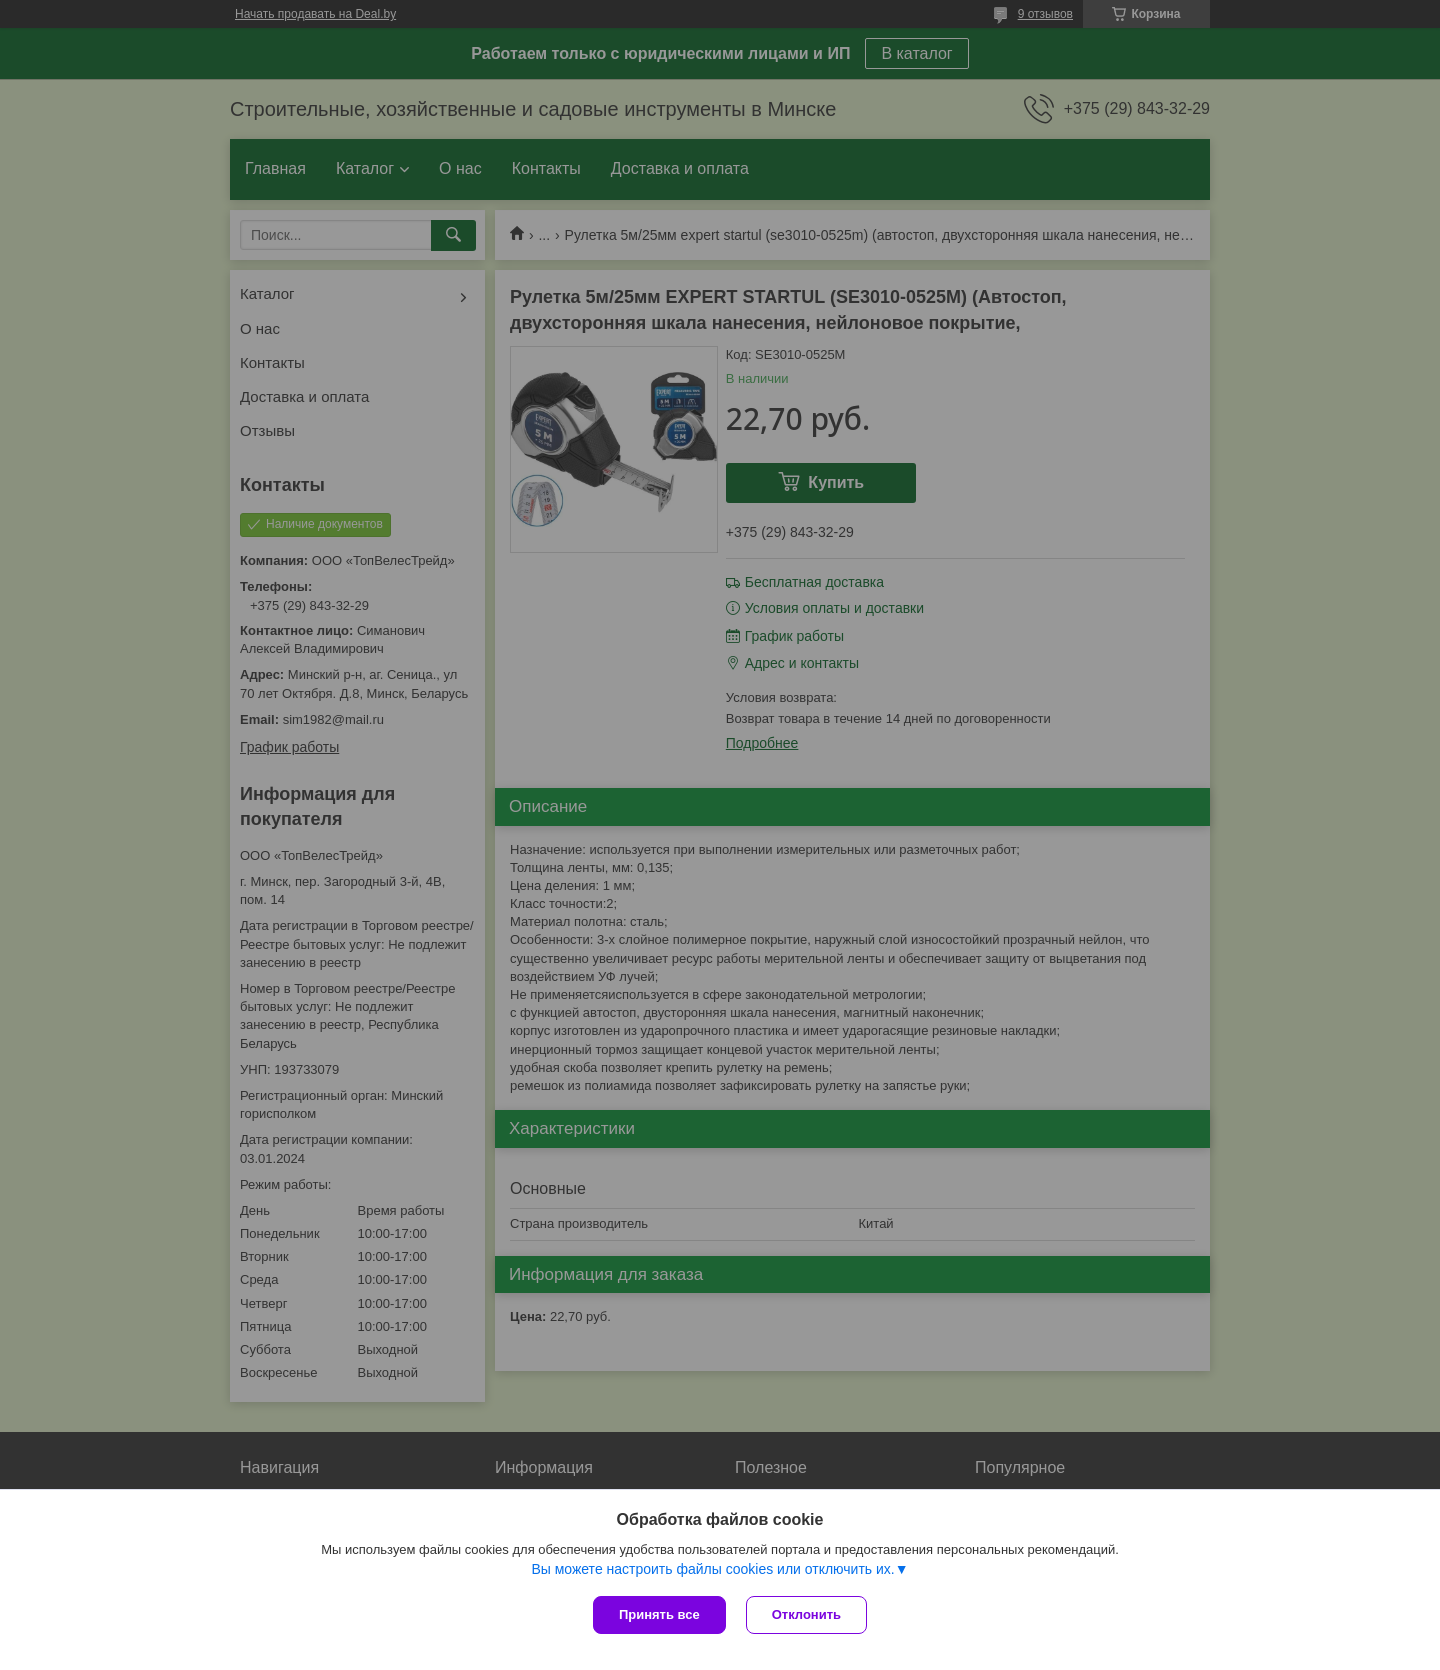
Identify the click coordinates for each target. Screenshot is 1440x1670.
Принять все (659, 1614)
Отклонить (806, 1614)
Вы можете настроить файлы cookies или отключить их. (712, 1569)
